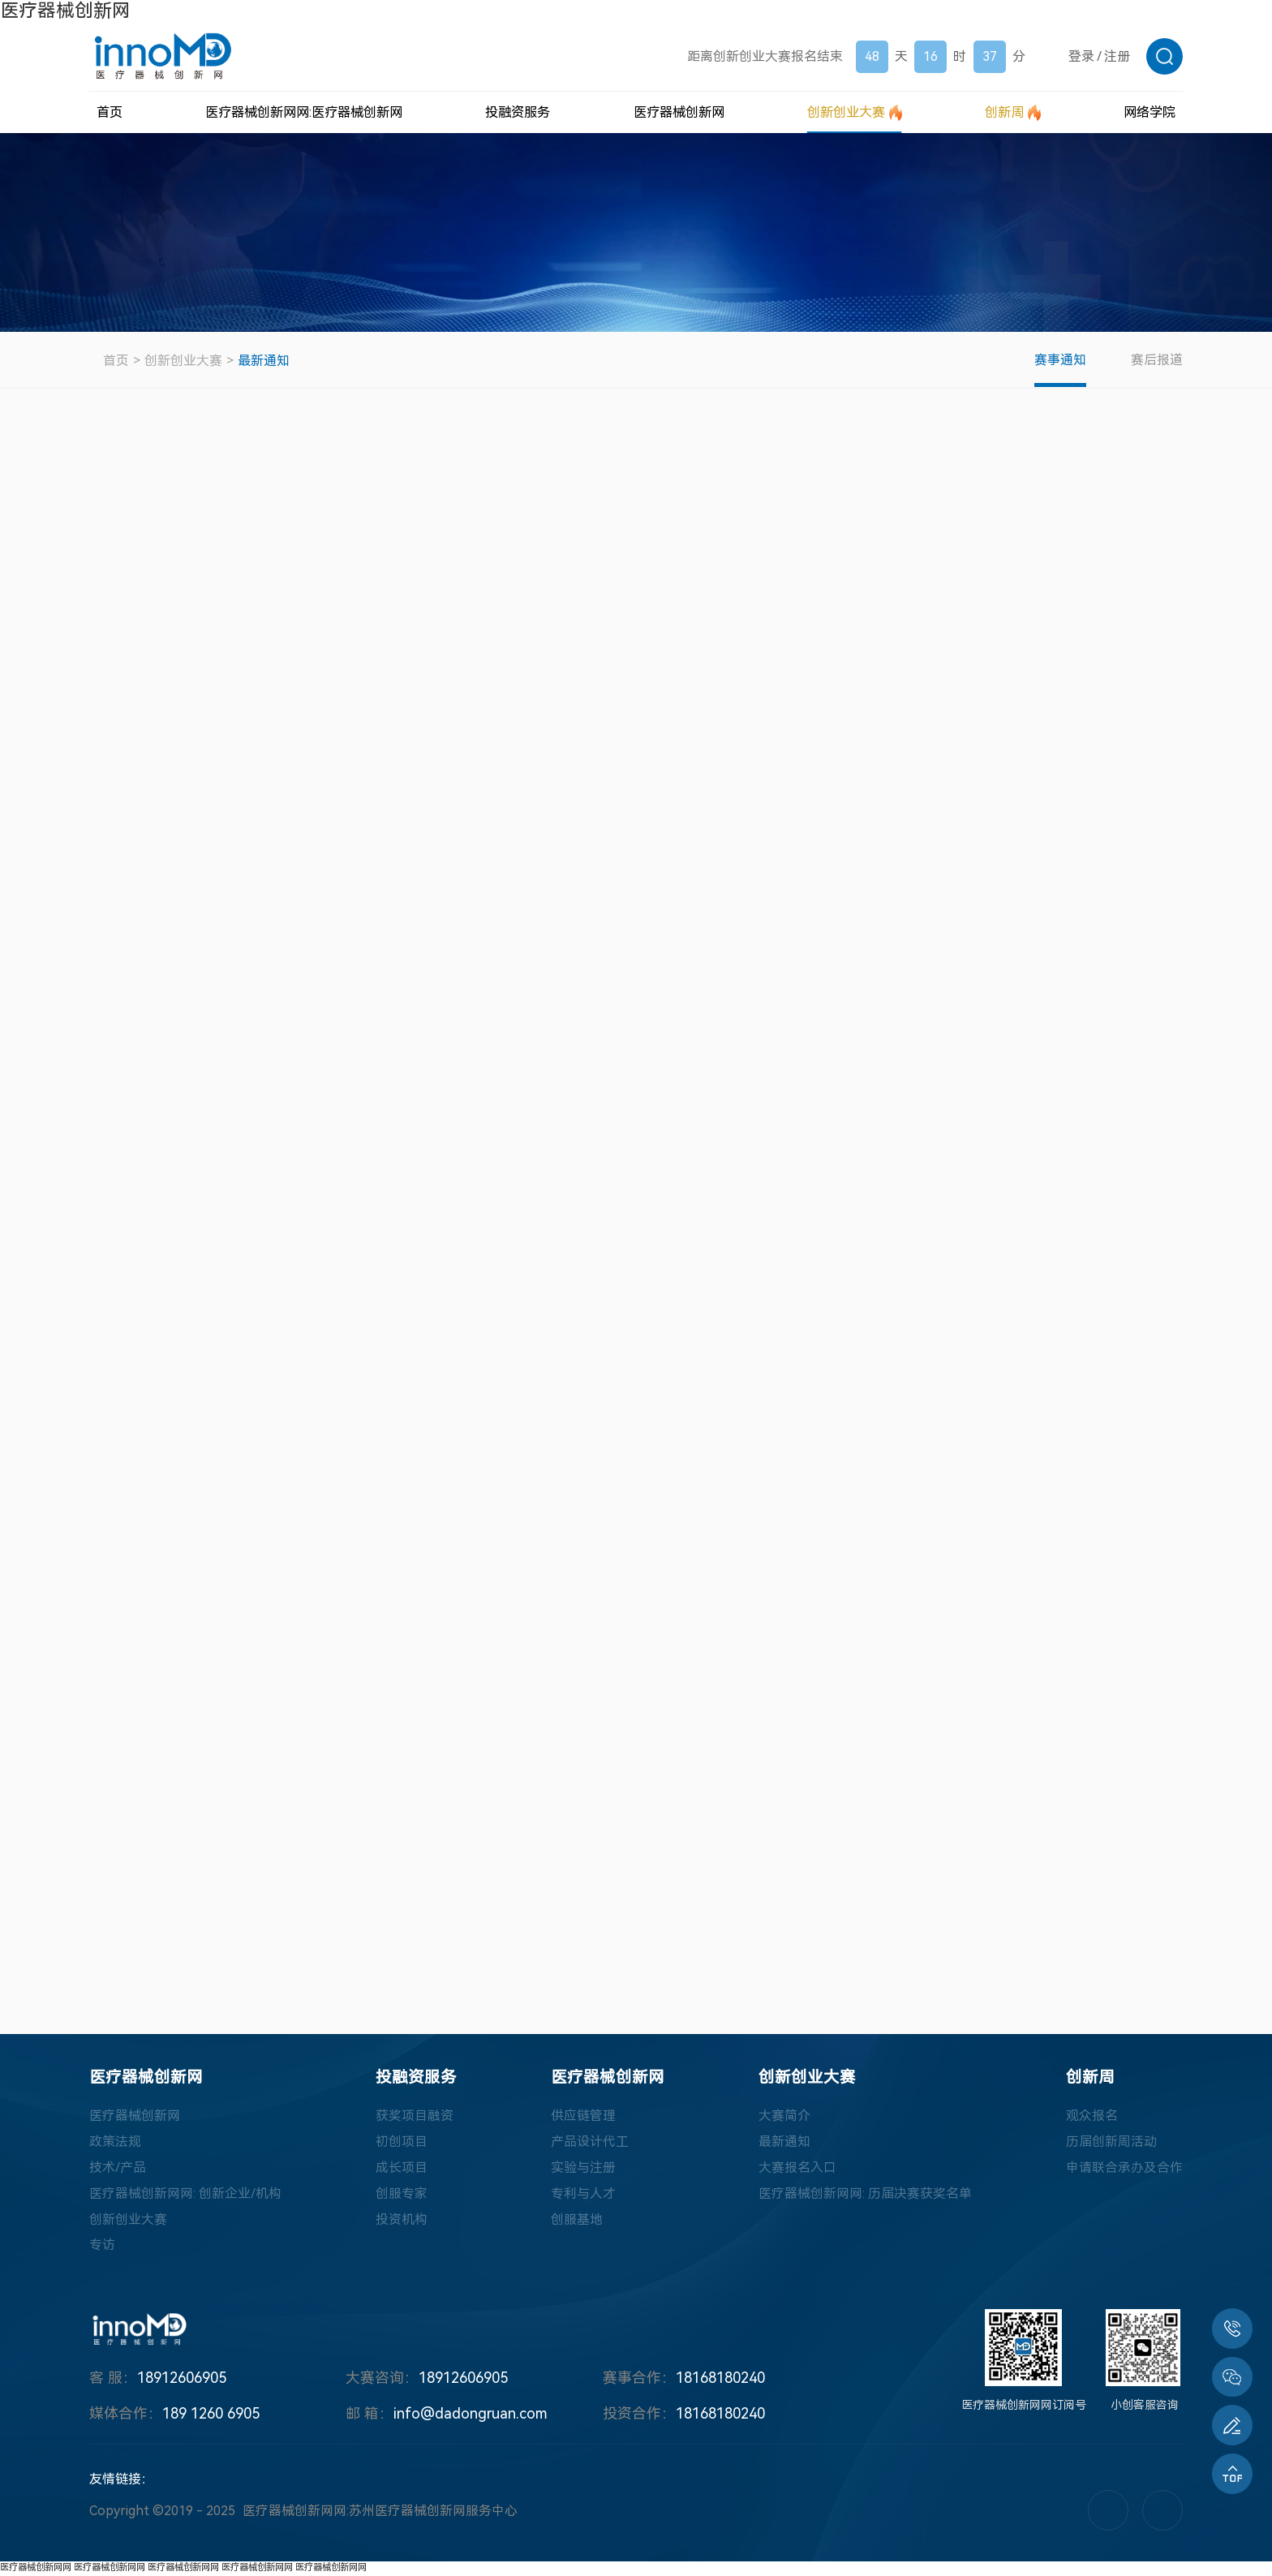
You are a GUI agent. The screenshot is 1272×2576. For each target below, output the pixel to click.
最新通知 (264, 360)
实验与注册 (583, 2170)
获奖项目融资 (414, 2119)
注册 (1117, 56)
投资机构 (402, 2222)
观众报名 (1092, 2119)
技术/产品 (117, 2170)
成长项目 (402, 2170)
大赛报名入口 (797, 2170)
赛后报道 (1157, 360)
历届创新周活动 (1111, 2144)
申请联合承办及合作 (1124, 2170)
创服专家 (402, 2196)
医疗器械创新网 (65, 11)
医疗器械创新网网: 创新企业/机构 (185, 2196)
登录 (1081, 56)
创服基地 (577, 2222)
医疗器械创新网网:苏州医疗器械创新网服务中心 (380, 2514)
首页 (116, 360)
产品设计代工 (590, 2144)
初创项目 (402, 2144)
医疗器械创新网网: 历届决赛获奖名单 (865, 2196)
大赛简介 (784, 2119)
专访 (102, 2248)
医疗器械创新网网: (303, 112)
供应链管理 (583, 2119)
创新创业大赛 (183, 360)
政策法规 (115, 2144)
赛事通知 (1059, 360)
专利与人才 (583, 2196)
